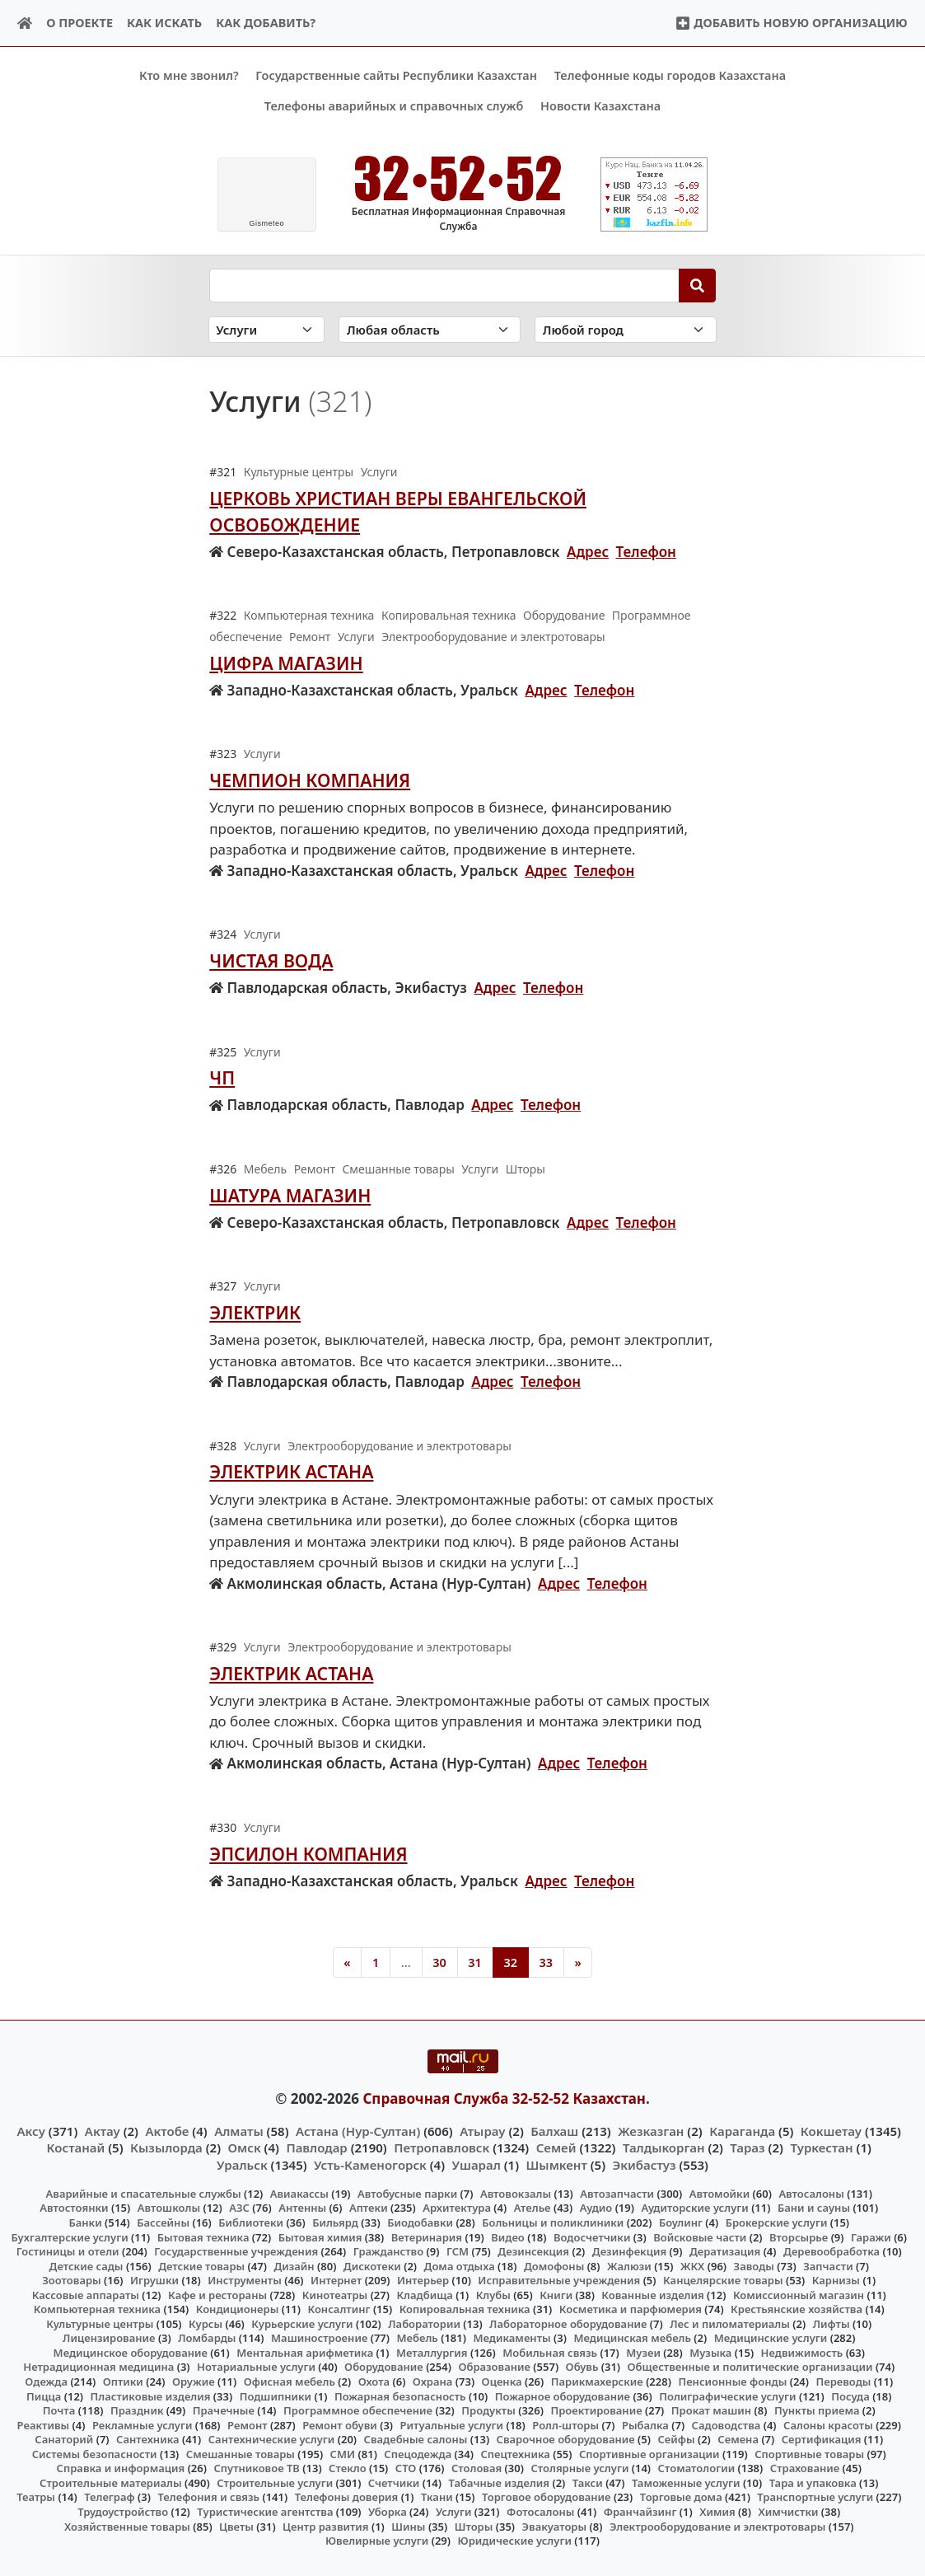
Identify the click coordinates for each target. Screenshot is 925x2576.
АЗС (239, 2207)
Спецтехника (514, 2453)
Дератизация (724, 2251)
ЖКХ (692, 2265)
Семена (738, 2439)
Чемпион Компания (309, 780)
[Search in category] (266, 329)
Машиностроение (319, 2337)
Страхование (804, 2468)
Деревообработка (831, 2251)
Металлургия (432, 2352)
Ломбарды (207, 2337)
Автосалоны (810, 2193)
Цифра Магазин (286, 662)
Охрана (433, 2381)
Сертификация (822, 2439)
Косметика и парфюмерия (630, 2309)
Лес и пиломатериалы (730, 2323)
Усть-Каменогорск (370, 2164)
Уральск (242, 2164)
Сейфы (675, 2439)
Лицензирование (109, 2337)
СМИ (343, 2453)
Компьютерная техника (97, 2309)
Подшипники (275, 2395)
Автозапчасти (617, 2193)
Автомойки (719, 2193)
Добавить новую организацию (791, 22)
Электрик (255, 1312)
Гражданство (388, 2251)
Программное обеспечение (357, 2410)
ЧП (222, 1077)
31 (475, 1961)
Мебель (417, 2337)
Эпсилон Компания (308, 1853)
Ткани (437, 2496)
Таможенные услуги (686, 2482)
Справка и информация (121, 2468)
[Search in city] (626, 329)
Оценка (502, 2381)
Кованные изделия (652, 2294)
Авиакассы (299, 2193)
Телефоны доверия (347, 2496)
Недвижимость (802, 2352)
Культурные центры (99, 2323)
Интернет (336, 2280)
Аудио (596, 2207)
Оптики (123, 2381)
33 (546, 1961)
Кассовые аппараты (85, 2294)
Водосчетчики (592, 2236)
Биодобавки (420, 2222)
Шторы (474, 2525)
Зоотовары (71, 2280)
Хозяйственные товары (127, 2525)
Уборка (387, 2511)
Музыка (710, 2352)
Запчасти (828, 2265)
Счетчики (393, 2482)
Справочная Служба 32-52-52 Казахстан (504, 2097)
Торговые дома (681, 2496)
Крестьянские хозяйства (796, 2309)
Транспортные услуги (815, 2496)
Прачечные (224, 2410)
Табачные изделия (499, 2482)
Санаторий (64, 2439)
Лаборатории (424, 2323)
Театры (35, 2496)
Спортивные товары (809, 2453)
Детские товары (201, 2265)
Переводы (843, 2381)
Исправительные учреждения (559, 2280)
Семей (556, 2147)
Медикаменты (511, 2337)
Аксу (31, 2131)
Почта (59, 2410)
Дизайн (293, 2265)
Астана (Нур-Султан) (358, 2131)
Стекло (348, 2468)
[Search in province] (430, 329)
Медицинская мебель (632, 2337)
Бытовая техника (203, 2236)
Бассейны (163, 2222)
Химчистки (788, 2511)
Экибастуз (644, 2164)
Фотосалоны (540, 2511)
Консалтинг (339, 2309)
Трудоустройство (122, 2511)
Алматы (239, 2131)
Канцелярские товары (723, 2280)
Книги (556, 2294)
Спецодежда (417, 2453)
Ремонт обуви (339, 2424)
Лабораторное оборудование (568, 2323)
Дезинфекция (629, 2251)
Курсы (205, 2323)
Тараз (747, 2147)
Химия (717, 2511)
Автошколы (169, 2207)
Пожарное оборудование (562, 2395)
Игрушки (154, 2280)
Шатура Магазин (290, 1194)
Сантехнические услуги (271, 2439)
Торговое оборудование (546, 2496)
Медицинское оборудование (131, 2352)
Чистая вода (271, 960)
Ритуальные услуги (451, 2424)
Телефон (646, 551)
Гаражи (871, 2236)
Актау (102, 2131)
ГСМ (457, 2251)
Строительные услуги (275, 2482)
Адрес (588, 551)
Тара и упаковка (813, 2482)
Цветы (236, 2525)
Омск (244, 2147)
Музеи (643, 2352)
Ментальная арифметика (304, 2352)
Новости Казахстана (600, 106)
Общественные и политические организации (750, 2366)
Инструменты (245, 2280)
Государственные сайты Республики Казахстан (396, 75)
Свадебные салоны (416, 2439)
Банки (84, 2222)
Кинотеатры (335, 2294)
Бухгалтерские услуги (69, 2236)
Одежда (46, 2381)
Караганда (742, 2131)
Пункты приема (817, 2410)
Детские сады (86, 2265)
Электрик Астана (291, 1471)
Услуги (454, 2511)
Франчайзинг (640, 2511)
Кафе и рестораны (217, 2294)
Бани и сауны (814, 2207)
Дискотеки (372, 2265)
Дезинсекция (533, 2251)
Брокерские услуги (777, 2222)
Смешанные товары (240, 2453)
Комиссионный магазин (798, 2294)
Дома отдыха (459, 2265)
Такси (587, 2482)
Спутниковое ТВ (256, 2468)
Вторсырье (798, 2236)
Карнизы (836, 2280)
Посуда (850, 2395)
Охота (374, 2381)
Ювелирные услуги (376, 2540)
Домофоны (554, 2265)
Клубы (493, 2294)
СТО (406, 2468)
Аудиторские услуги (694, 2207)
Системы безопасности (94, 2453)
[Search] (697, 285)
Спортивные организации (649, 2453)
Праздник (137, 2410)
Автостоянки (74, 2207)
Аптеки (368, 2207)
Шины (408, 2525)
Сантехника (148, 2439)
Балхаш (554, 2131)
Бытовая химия (320, 2236)
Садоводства (726, 2424)
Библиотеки (250, 2222)
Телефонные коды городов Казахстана (670, 75)
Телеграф (109, 2496)
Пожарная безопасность (400, 2395)
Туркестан (821, 2147)
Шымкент (556, 2164)
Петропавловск (441, 2147)
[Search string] (444, 285)
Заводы (754, 2265)
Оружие (193, 2381)
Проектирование (596, 2410)
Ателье (532, 2207)
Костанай (76, 2147)
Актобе (167, 2131)
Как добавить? (265, 22)
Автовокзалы (515, 2193)
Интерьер (423, 2280)
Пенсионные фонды (732, 2381)
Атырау (482, 2131)
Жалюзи (629, 2265)
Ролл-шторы (565, 2424)
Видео (508, 2236)
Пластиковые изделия (151, 2395)
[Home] (25, 23)
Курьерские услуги (302, 2323)
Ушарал (476, 2164)
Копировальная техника (464, 2309)
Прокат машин (711, 2410)
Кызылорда (166, 2147)
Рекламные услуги (142, 2424)
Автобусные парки (407, 2193)
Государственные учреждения (236, 2251)
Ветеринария (426, 2236)
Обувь (582, 2366)
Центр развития (325, 2525)
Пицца (43, 2395)
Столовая (476, 2468)
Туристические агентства (265, 2511)
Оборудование (383, 2366)
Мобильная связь (549, 2352)
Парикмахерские (597, 2381)
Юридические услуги (515, 2540)
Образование (494, 2366)
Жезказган (651, 2131)
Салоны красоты (828, 2424)
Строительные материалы (111, 2482)
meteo (266, 223)
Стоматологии (697, 2468)
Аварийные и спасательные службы (143, 2193)
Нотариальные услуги (256, 2366)
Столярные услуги (579, 2468)
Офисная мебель (289, 2381)
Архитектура (457, 2207)
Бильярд (335, 2222)
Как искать (164, 22)
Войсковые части (699, 2236)
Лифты (831, 2323)
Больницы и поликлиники (553, 2222)
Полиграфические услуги (727, 2395)
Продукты (488, 2410)
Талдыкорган (664, 2147)
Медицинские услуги (771, 2337)
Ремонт (247, 2424)
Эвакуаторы (554, 2525)
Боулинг (681, 2222)
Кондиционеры (237, 2309)
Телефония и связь (208, 2496)
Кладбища (424, 2294)
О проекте (79, 22)
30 (439, 1961)
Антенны (302, 2207)
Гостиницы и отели (67, 2251)
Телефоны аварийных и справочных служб (394, 106)
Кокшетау (831, 2131)
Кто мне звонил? (189, 75)
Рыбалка (645, 2424)
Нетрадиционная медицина (98, 2366)
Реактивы (43, 2424)
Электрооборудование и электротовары (718, 2525)
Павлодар (316, 2147)
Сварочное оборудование (566, 2439)
